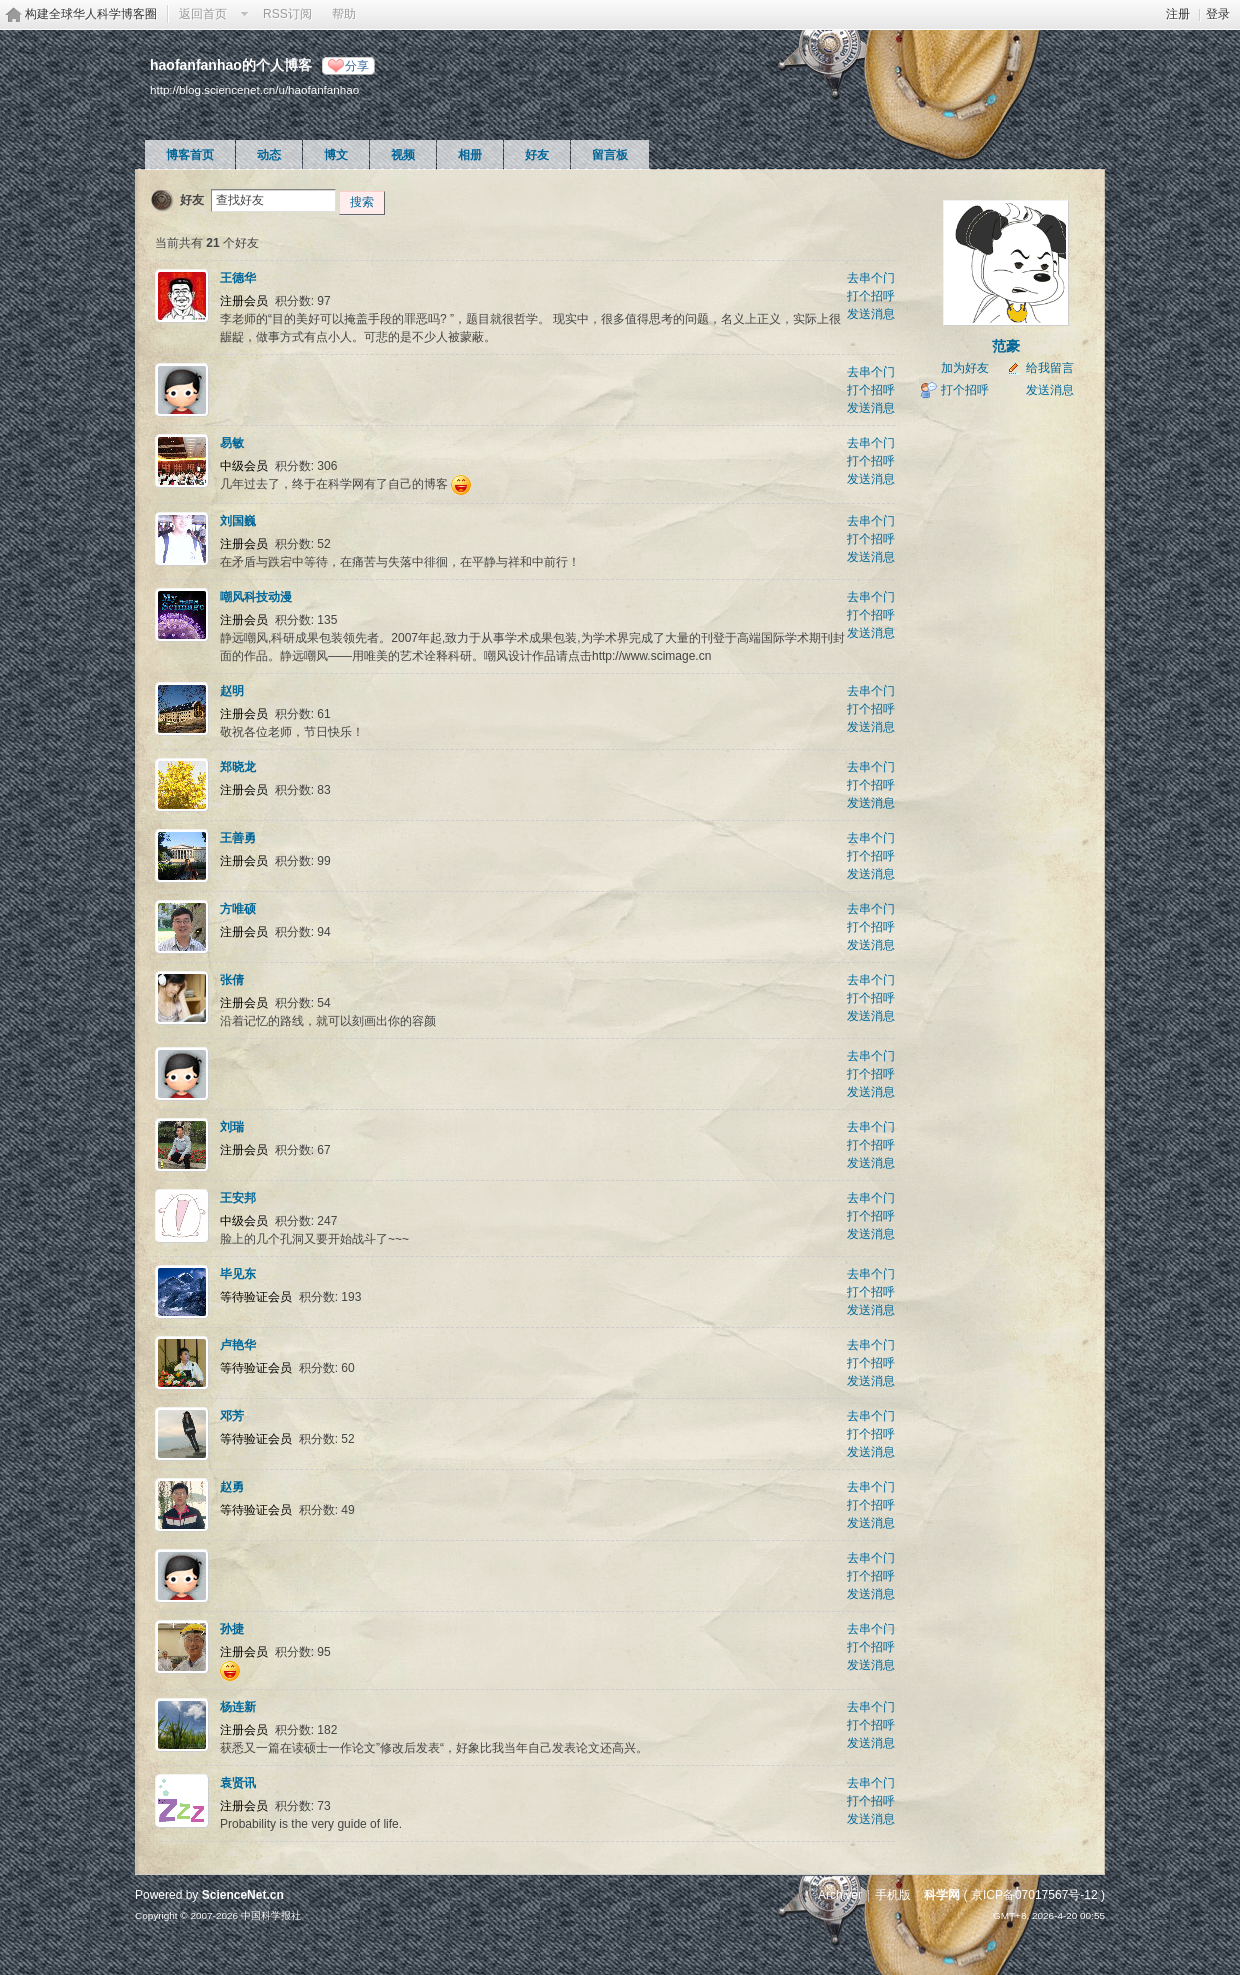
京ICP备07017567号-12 (1034, 1895)
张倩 (232, 980)
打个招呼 (871, 296)
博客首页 (190, 155)
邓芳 (232, 1416)
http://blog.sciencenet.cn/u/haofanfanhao (254, 89)
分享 (357, 66)
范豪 (1006, 346)
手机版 (893, 1895)
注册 (1178, 14)
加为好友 (965, 368)
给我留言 (1050, 368)
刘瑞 (232, 1127)
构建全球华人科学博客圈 (91, 14)
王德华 (238, 278)
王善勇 (238, 838)
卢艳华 (238, 1345)
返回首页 (203, 14)
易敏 (232, 443)
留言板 (610, 155)
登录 (1218, 14)
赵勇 (232, 1487)
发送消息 (871, 314)
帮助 (344, 14)
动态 (269, 155)
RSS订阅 (287, 14)
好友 (537, 155)
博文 (336, 155)
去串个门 (871, 278)
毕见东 (238, 1274)
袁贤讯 (238, 1783)
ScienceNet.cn (243, 1895)
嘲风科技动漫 (256, 597)
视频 (403, 155)
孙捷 (232, 1629)
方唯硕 (238, 909)
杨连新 (238, 1707)
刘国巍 (238, 521)
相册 (470, 155)
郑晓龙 (238, 767)
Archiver (840, 1895)
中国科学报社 (271, 1915)
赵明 (232, 691)
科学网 (942, 1895)
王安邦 (238, 1198)
